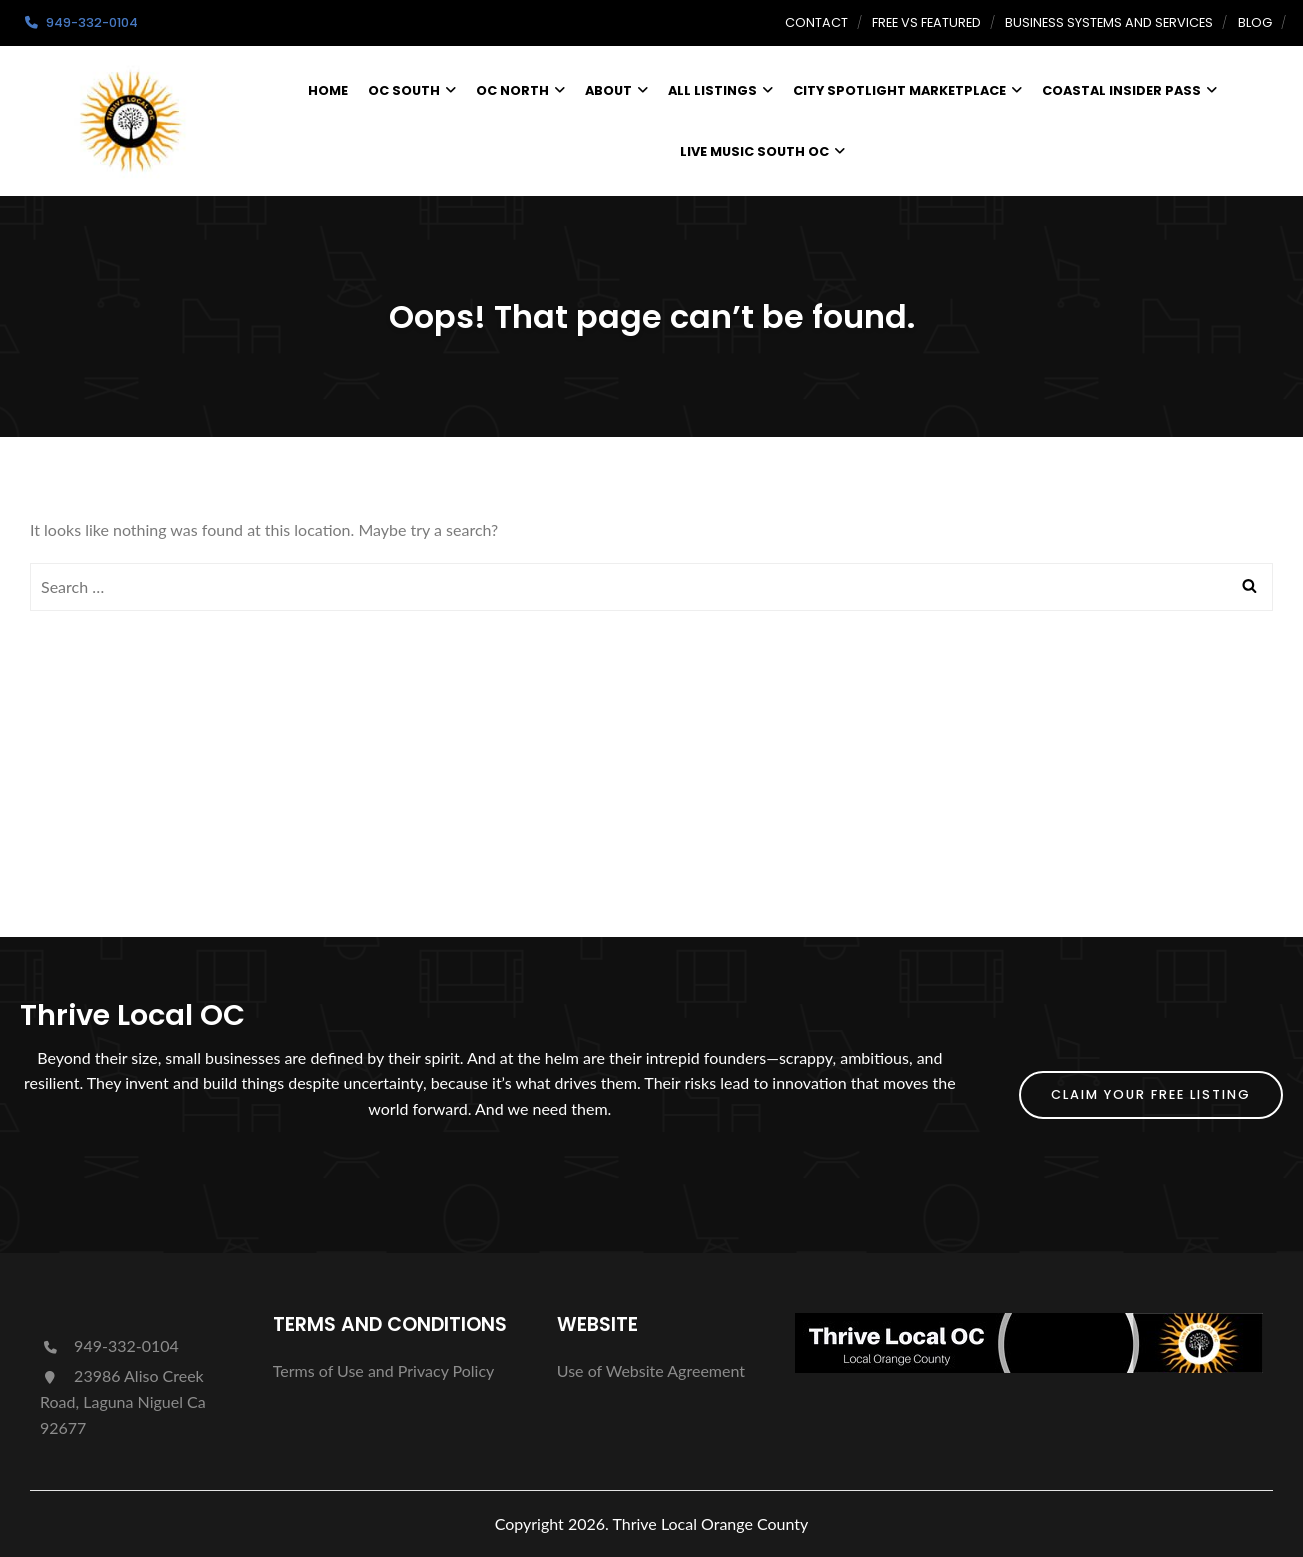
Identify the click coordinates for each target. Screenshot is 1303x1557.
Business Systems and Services (1109, 22)
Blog (1255, 22)
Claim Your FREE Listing (1151, 1094)
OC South (412, 90)
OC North (520, 90)
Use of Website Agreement (651, 1370)
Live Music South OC (762, 151)
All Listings (720, 90)
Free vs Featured (926, 22)
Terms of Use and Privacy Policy (384, 1370)
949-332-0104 (109, 1345)
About (616, 90)
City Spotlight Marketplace (907, 90)
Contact (816, 22)
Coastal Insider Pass (1129, 90)
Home (328, 90)
